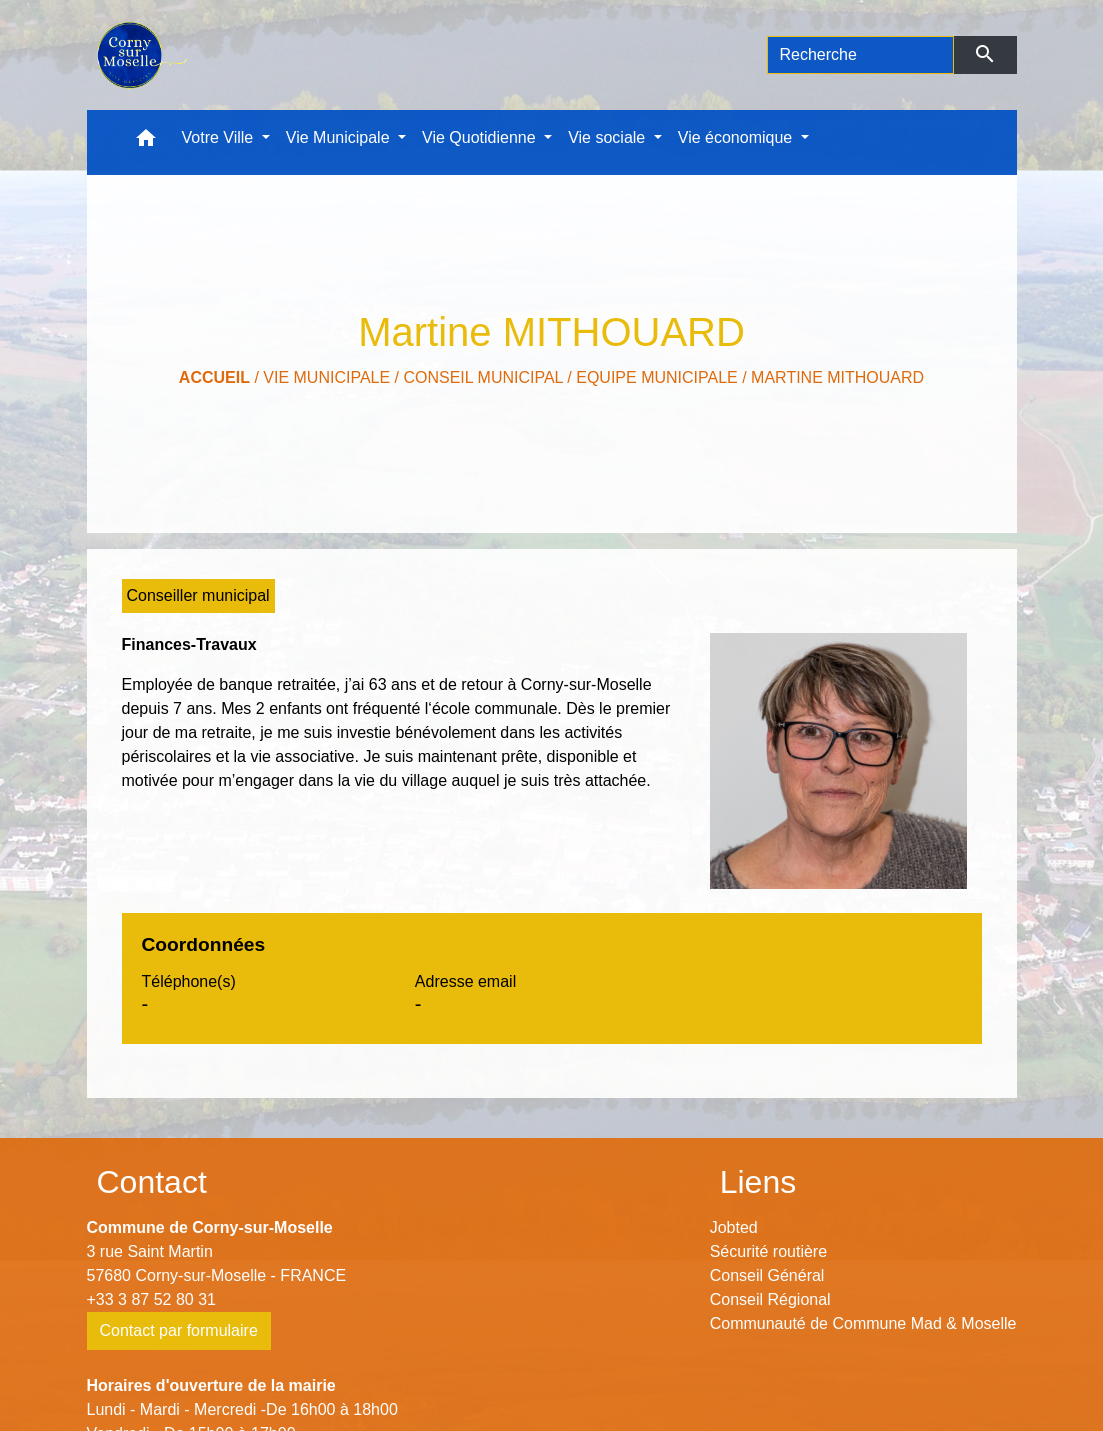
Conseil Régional (770, 1299)
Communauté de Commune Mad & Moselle (863, 1323)
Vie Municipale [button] (340, 137)
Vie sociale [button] (609, 137)
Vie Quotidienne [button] (481, 137)
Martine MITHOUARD (837, 377)
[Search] (861, 55)
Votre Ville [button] (220, 137)
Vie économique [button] (737, 137)
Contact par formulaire (179, 1330)
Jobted (734, 1227)
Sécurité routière (768, 1251)
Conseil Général (767, 1275)
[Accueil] (140, 55)
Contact (152, 1182)
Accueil (214, 377)
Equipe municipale (657, 377)
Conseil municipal (482, 377)
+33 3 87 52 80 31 (151, 1299)
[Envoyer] (985, 55)
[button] (146, 142)
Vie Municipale (326, 377)
